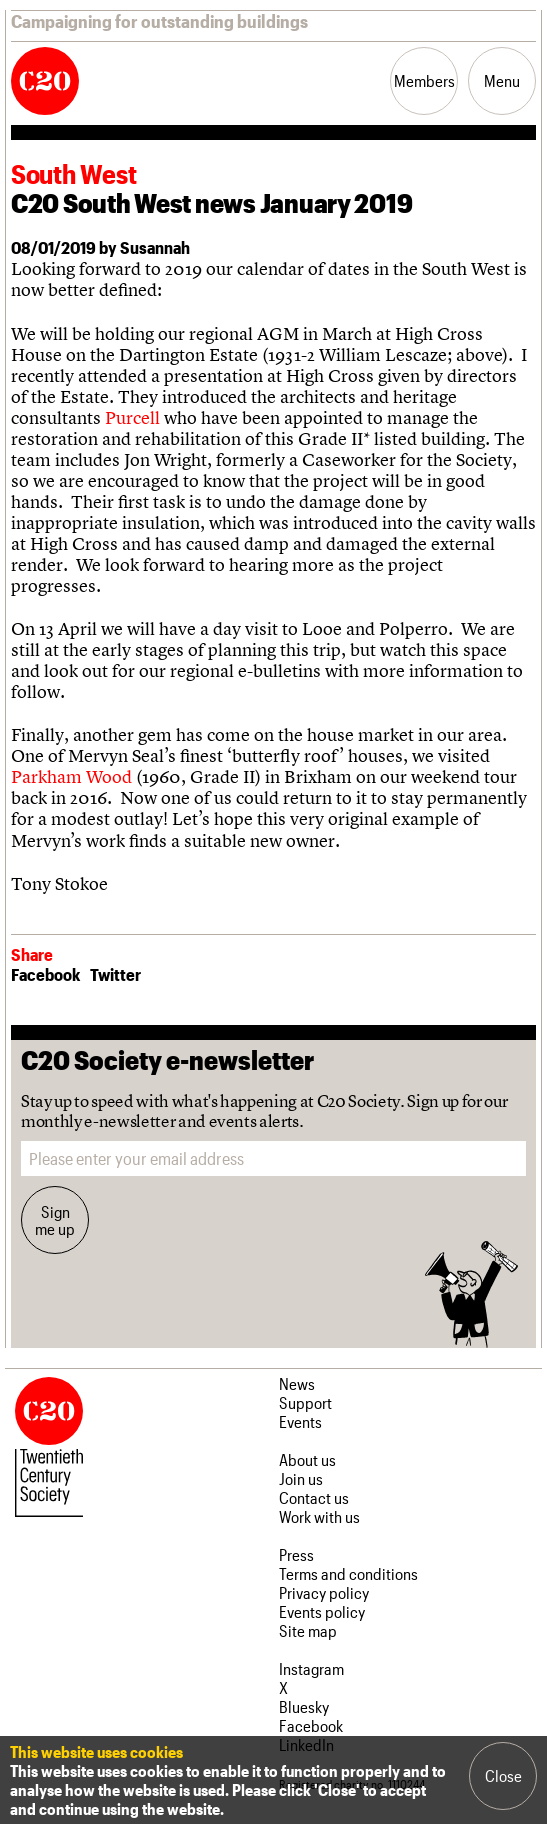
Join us (301, 1478)
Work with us (319, 1516)
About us (307, 1459)
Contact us (314, 1497)
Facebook (45, 974)
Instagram (311, 1668)
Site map (308, 1630)
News (297, 1383)
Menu (502, 80)
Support (305, 1402)
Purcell (132, 417)
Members (424, 80)
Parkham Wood (71, 776)
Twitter (115, 974)
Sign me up (55, 1220)
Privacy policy (324, 1592)
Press (296, 1554)
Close (503, 1775)
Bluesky (304, 1706)
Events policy (322, 1611)
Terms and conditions (348, 1573)
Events (300, 1421)
